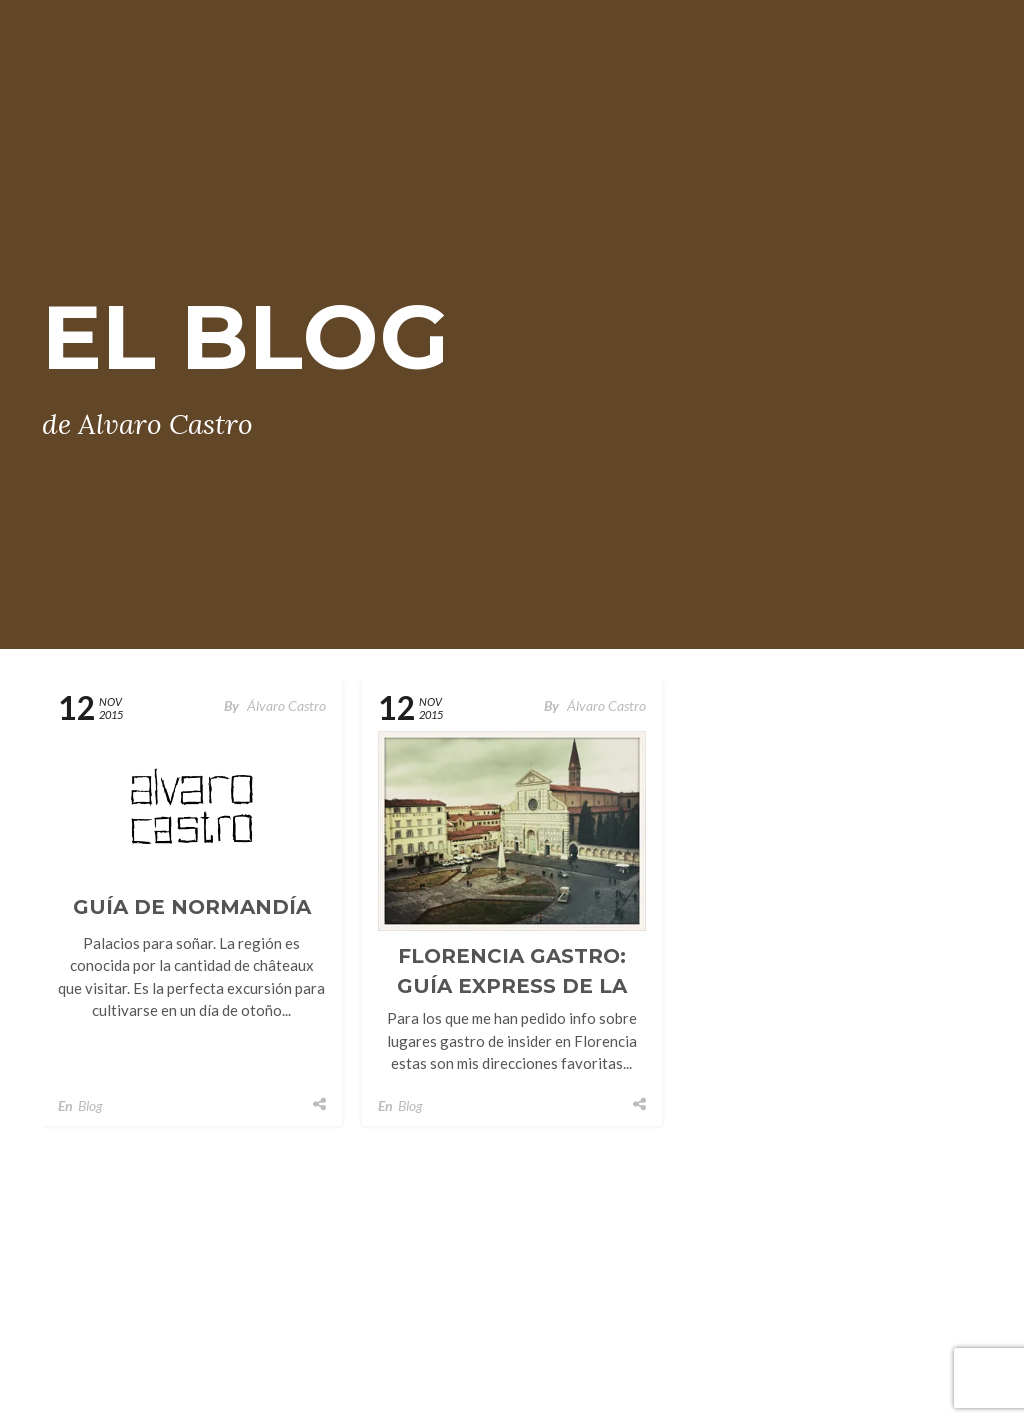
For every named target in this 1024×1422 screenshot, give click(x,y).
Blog (90, 1105)
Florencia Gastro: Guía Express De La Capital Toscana (512, 986)
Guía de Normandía (192, 907)
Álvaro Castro (286, 705)
